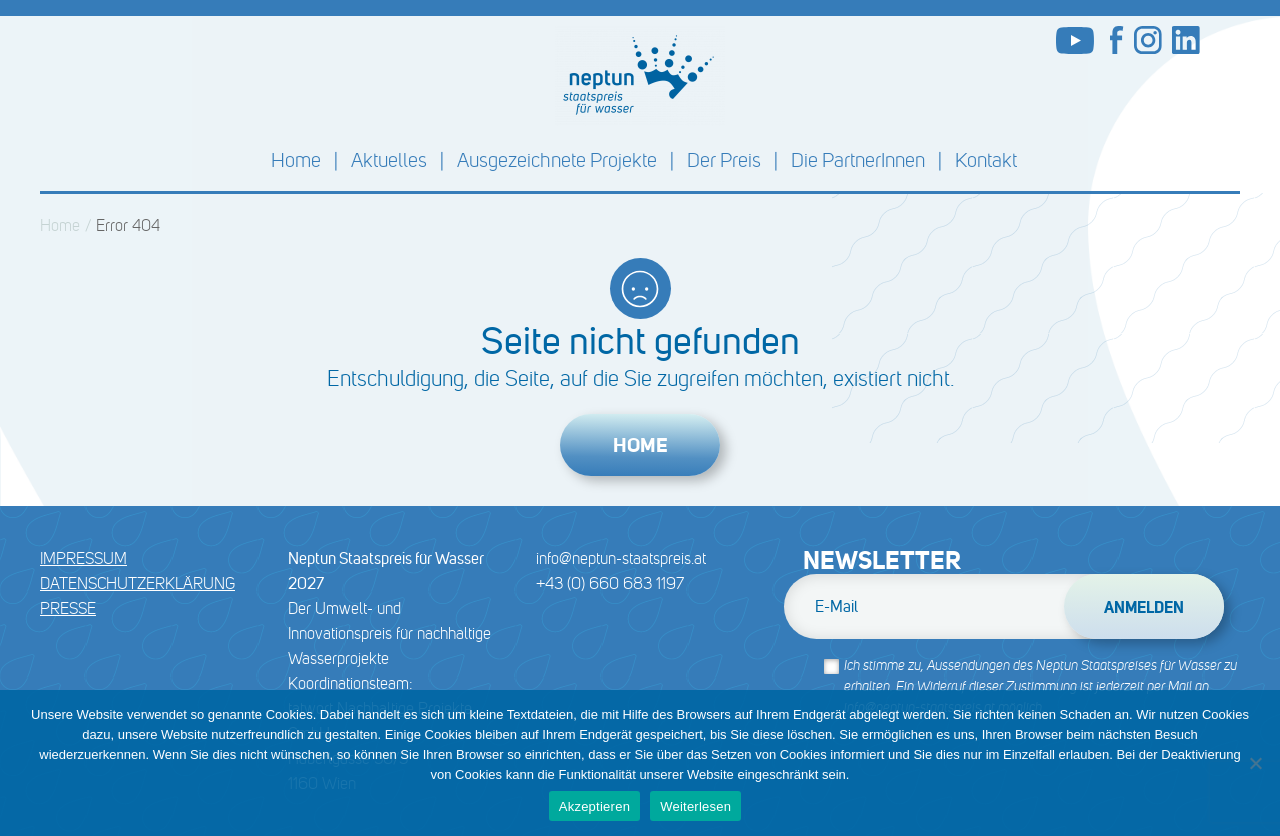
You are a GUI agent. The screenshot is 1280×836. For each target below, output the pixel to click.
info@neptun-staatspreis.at (621, 558)
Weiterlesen (695, 806)
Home (296, 160)
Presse (68, 608)
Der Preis (724, 160)
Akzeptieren (594, 806)
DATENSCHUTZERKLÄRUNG (137, 583)
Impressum (83, 558)
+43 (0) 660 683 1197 (610, 583)
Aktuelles (389, 160)
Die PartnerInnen (858, 160)
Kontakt (986, 160)
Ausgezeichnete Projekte (557, 160)
